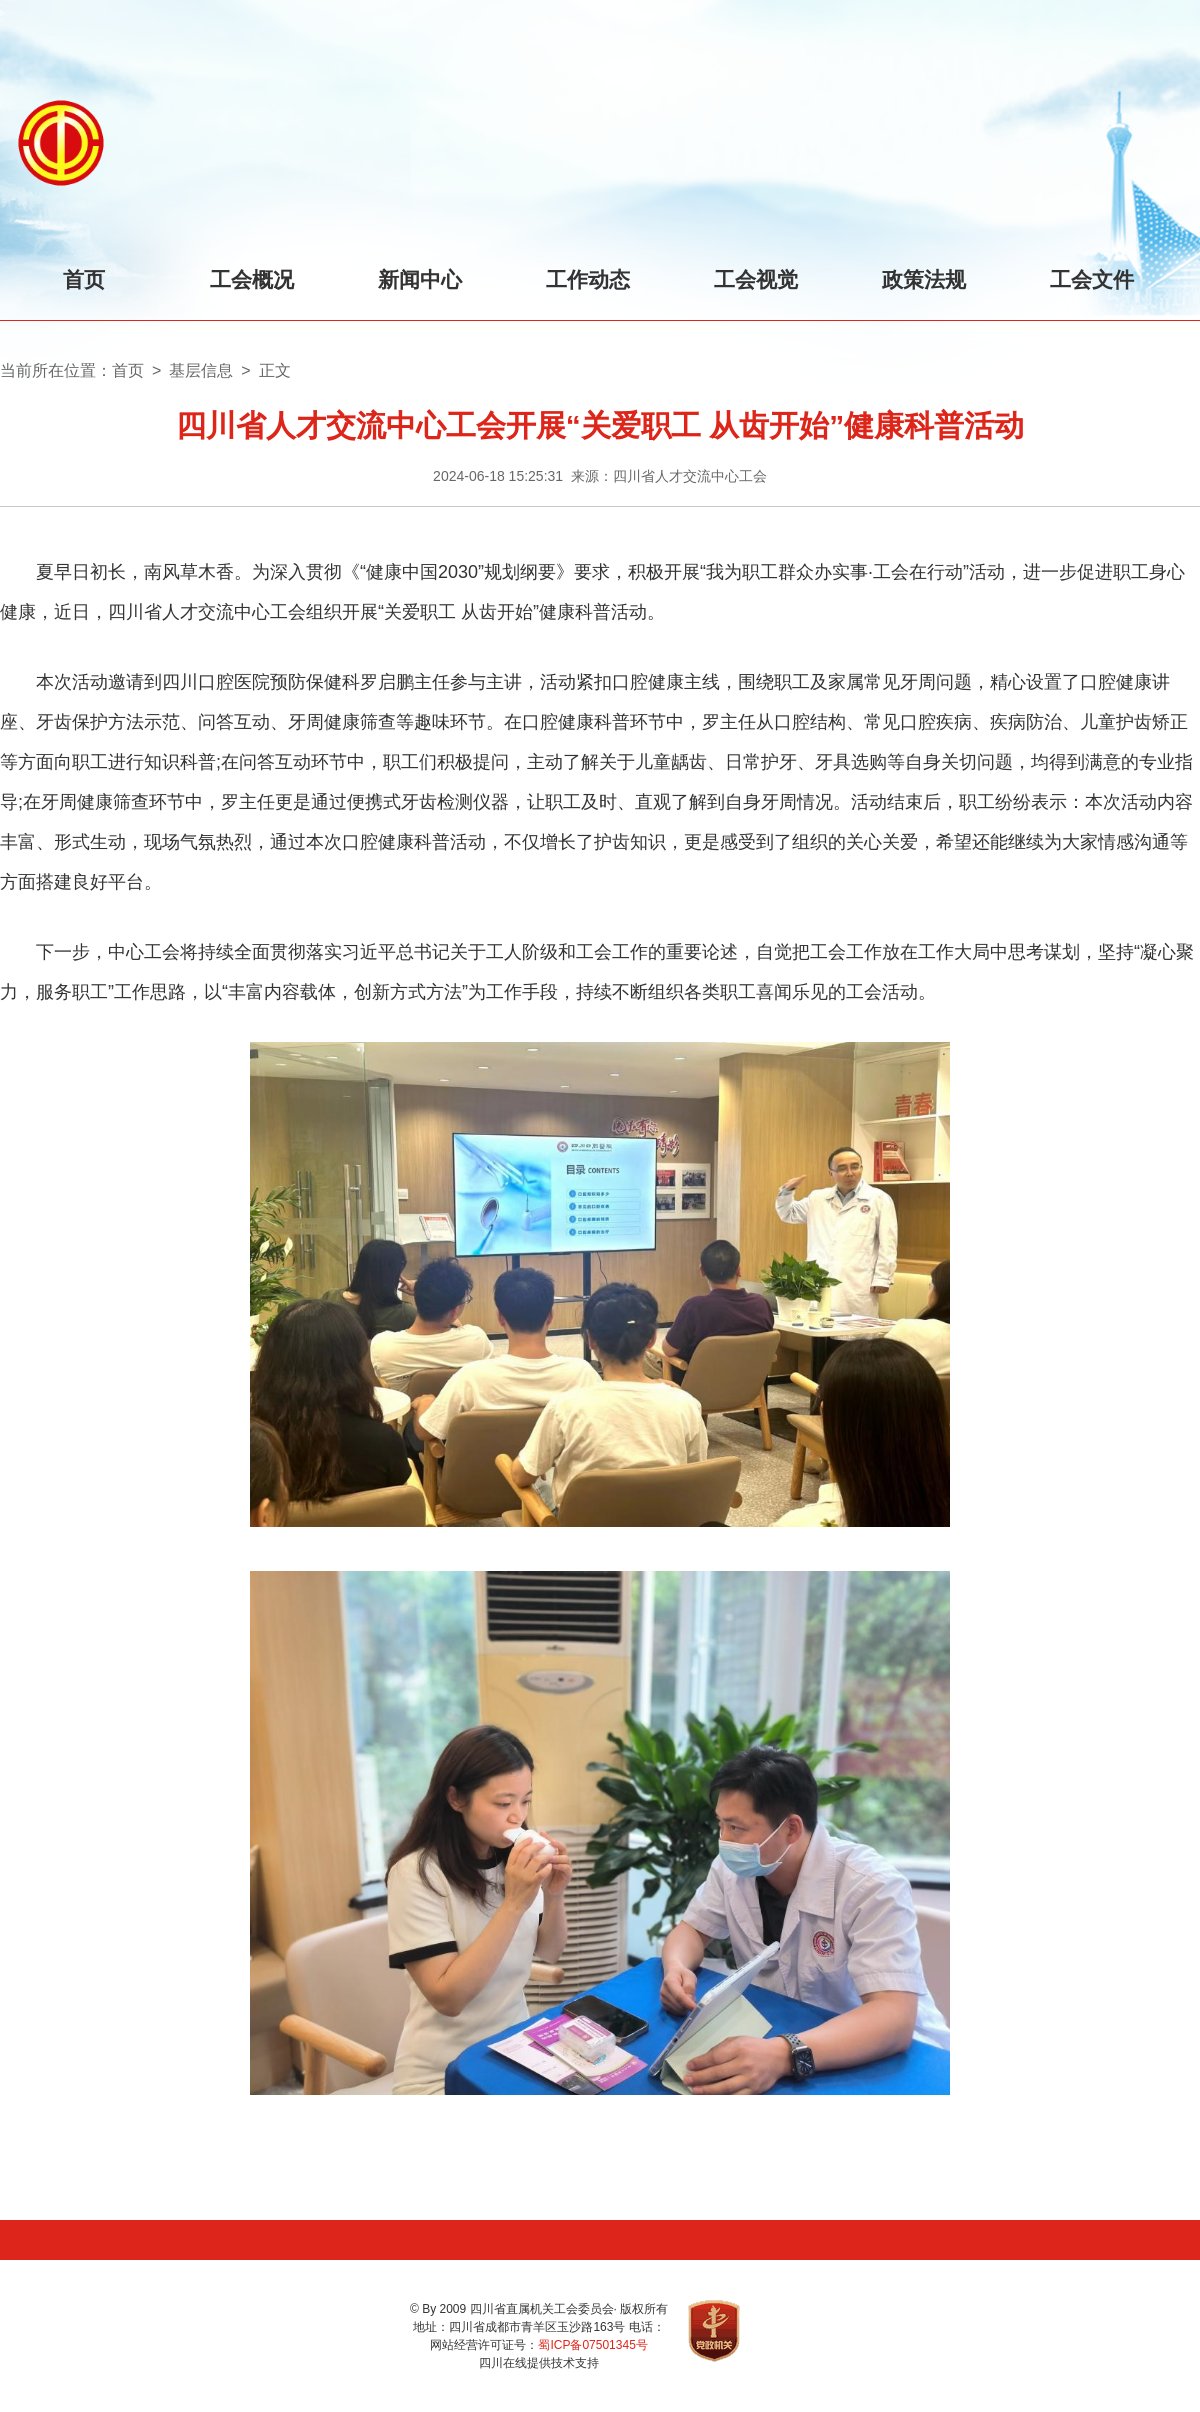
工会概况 (252, 279)
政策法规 (924, 279)
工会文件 (1092, 279)
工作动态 (588, 279)
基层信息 (201, 370)
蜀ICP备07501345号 (592, 2345)
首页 (84, 279)
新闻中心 (420, 279)
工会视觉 (756, 279)
